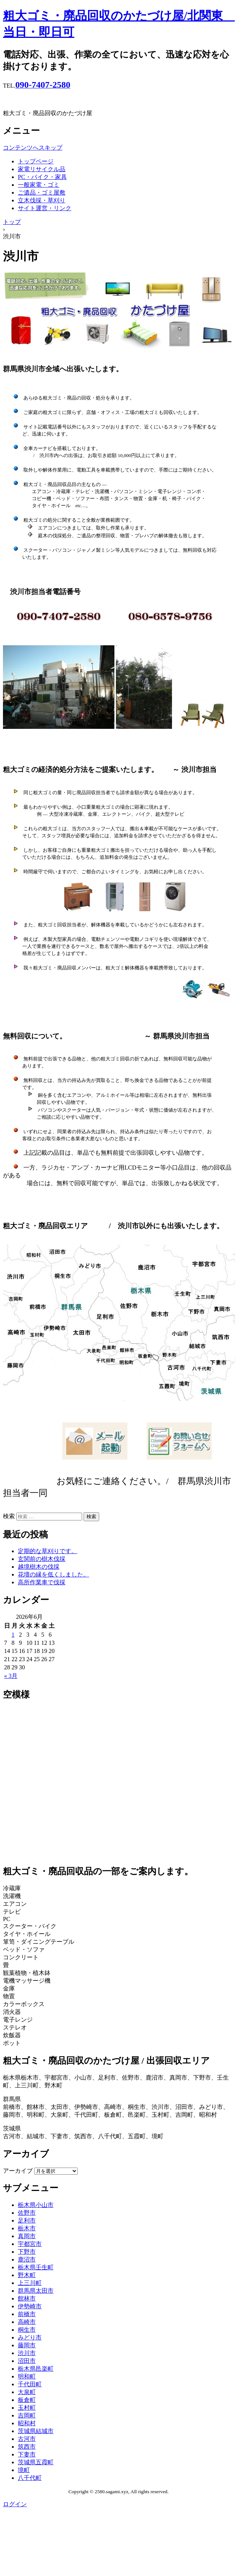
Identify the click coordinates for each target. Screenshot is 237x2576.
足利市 (27, 2220)
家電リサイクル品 (41, 169)
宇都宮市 (30, 2244)
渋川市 (27, 2353)
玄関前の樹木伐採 (41, 1559)
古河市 (27, 2439)
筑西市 (27, 2446)
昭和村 (27, 2423)
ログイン (15, 2504)
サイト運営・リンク (44, 208)
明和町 (27, 2376)
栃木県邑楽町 (35, 2368)
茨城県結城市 (35, 2431)
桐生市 (27, 2329)
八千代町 (30, 2478)
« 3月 (10, 1676)
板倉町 (27, 2400)
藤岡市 (27, 2345)
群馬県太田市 (35, 2291)
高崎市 (27, 2322)
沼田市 (27, 2361)
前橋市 (27, 2314)
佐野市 (27, 2213)
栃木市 (27, 2228)
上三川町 (30, 2283)
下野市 (27, 2252)
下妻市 (27, 2454)
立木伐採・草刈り (41, 200)
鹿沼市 (27, 2259)
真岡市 (27, 2236)
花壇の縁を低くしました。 (53, 1574)
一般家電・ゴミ (38, 185)
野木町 (27, 2275)
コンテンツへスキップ (32, 147)
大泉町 (27, 2392)
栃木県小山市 (35, 2205)
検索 (9, 1516)
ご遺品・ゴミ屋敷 (41, 192)
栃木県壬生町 (35, 2267)
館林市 (27, 2298)
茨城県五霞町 (35, 2462)
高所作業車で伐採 (41, 1582)
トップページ (35, 161)
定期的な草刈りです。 (47, 1551)
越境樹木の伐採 (38, 1566)
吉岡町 (27, 2415)
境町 (24, 2470)
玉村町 (27, 2407)
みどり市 (30, 2337)
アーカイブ (18, 2171)
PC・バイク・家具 (42, 177)
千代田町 (30, 2384)
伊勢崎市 (30, 2306)
